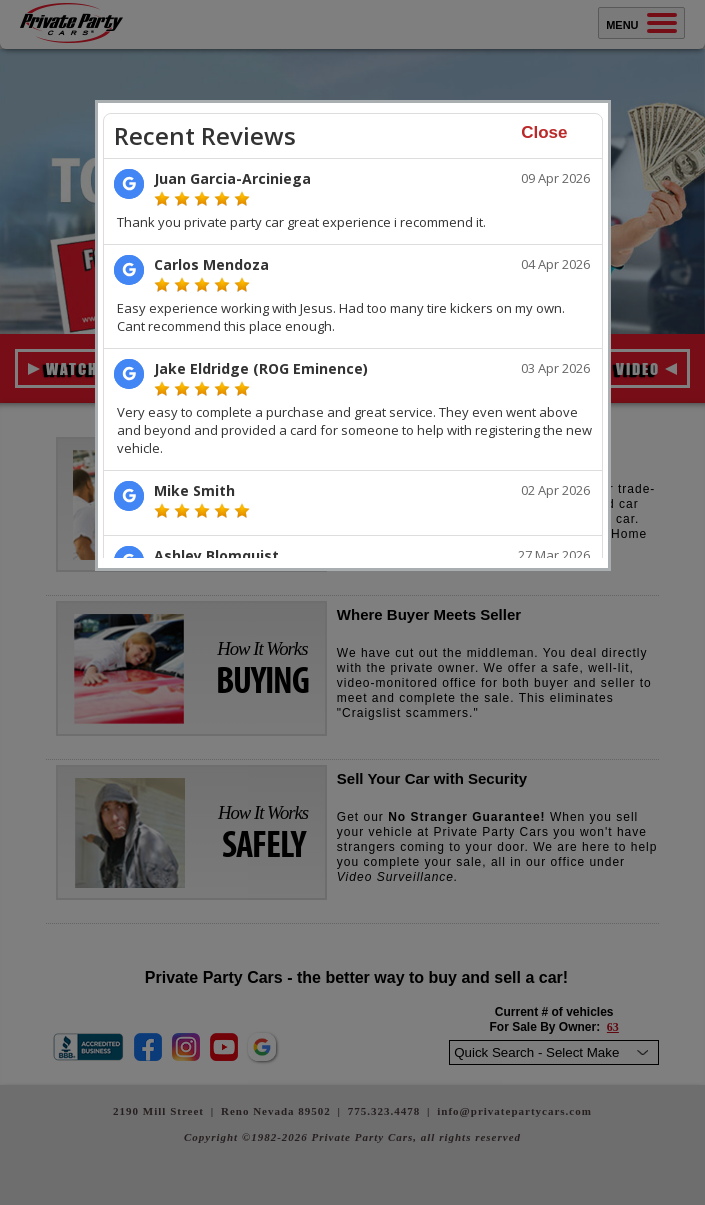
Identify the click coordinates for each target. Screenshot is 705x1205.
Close (544, 132)
